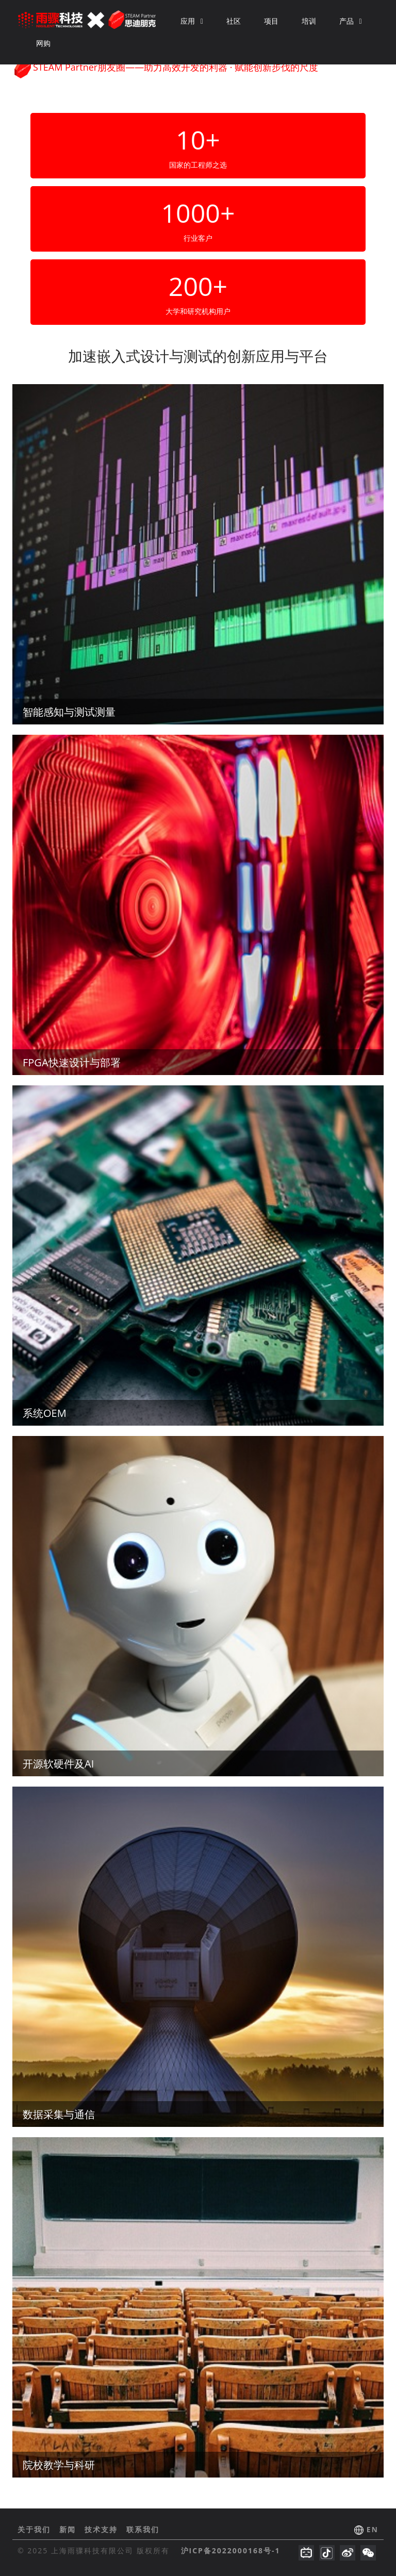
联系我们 (142, 2529)
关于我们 (36, 2529)
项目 (271, 21)
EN (372, 2529)
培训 (309, 21)
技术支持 (103, 2529)
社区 (233, 21)
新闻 (69, 2529)
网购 (43, 43)
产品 (350, 21)
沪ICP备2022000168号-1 (230, 2550)
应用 (191, 21)
